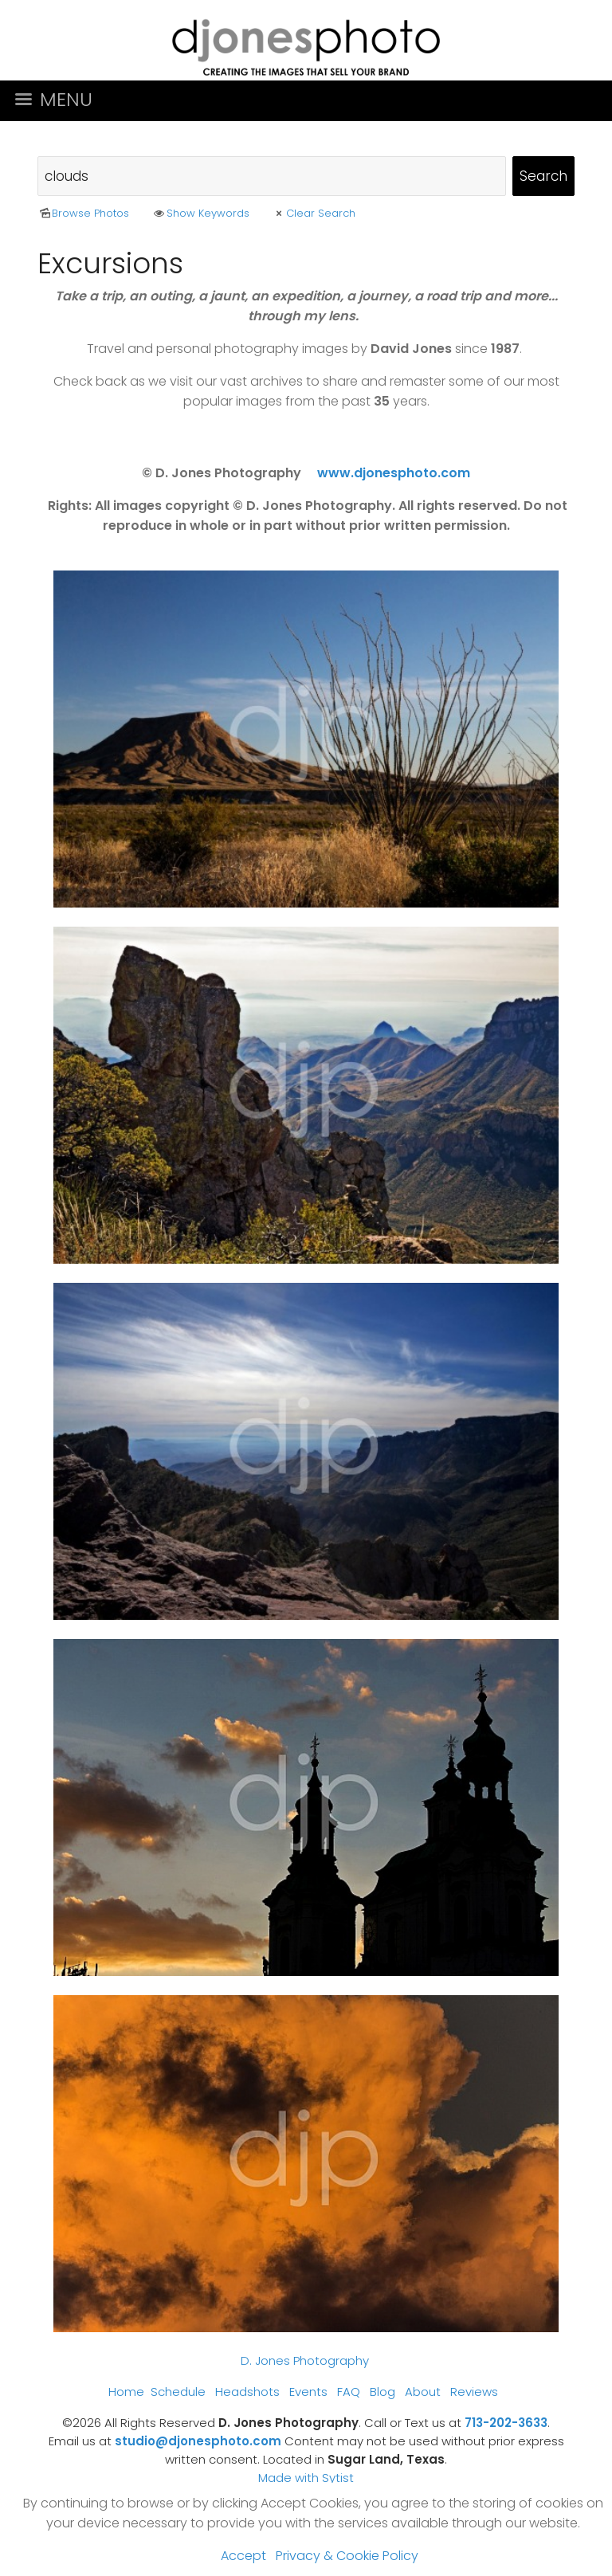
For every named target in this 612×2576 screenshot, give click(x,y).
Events (308, 2391)
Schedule (178, 2391)
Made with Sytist (306, 2477)
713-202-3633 (506, 2422)
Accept (243, 2556)
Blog (382, 2391)
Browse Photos (83, 213)
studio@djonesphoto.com (198, 2441)
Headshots (247, 2391)
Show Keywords (200, 213)
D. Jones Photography (305, 2360)
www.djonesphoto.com (393, 473)
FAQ (348, 2391)
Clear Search (313, 213)
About (423, 2391)
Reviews (474, 2391)
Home (126, 2391)
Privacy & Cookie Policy (347, 2556)
